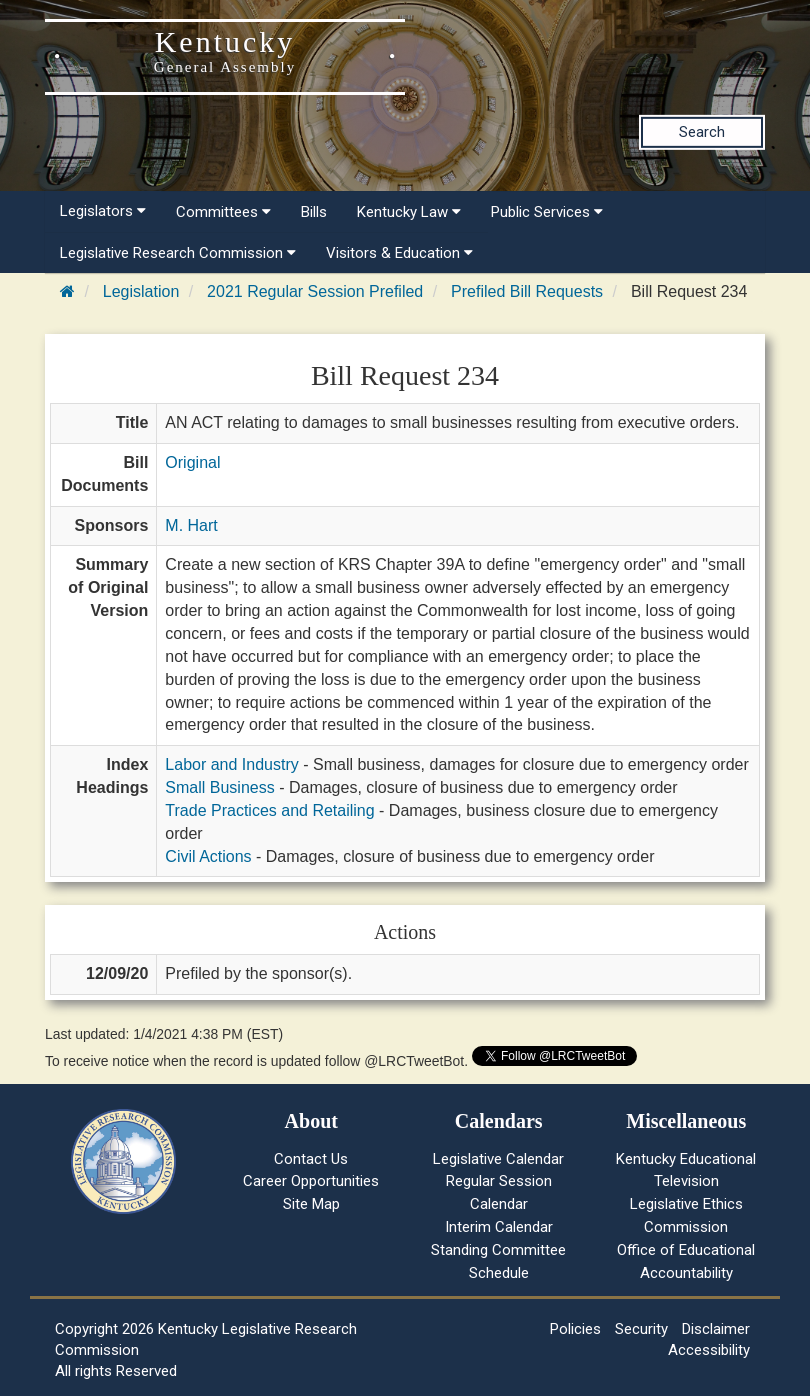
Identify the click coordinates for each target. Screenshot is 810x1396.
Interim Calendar (499, 1227)
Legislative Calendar (498, 1159)
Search (702, 132)
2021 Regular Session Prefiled (315, 291)
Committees (223, 212)
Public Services (547, 212)
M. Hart (191, 525)
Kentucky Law (409, 212)
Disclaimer (716, 1329)
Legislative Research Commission (178, 253)
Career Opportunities (311, 1181)
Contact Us (311, 1159)
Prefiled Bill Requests (527, 291)
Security (641, 1329)
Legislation (141, 291)
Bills (314, 212)
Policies (575, 1329)
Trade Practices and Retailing (269, 810)
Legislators (103, 211)
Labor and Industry (231, 764)
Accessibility (709, 1350)
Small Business (219, 787)
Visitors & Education (399, 253)
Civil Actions (208, 856)
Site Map (311, 1204)
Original (192, 462)
